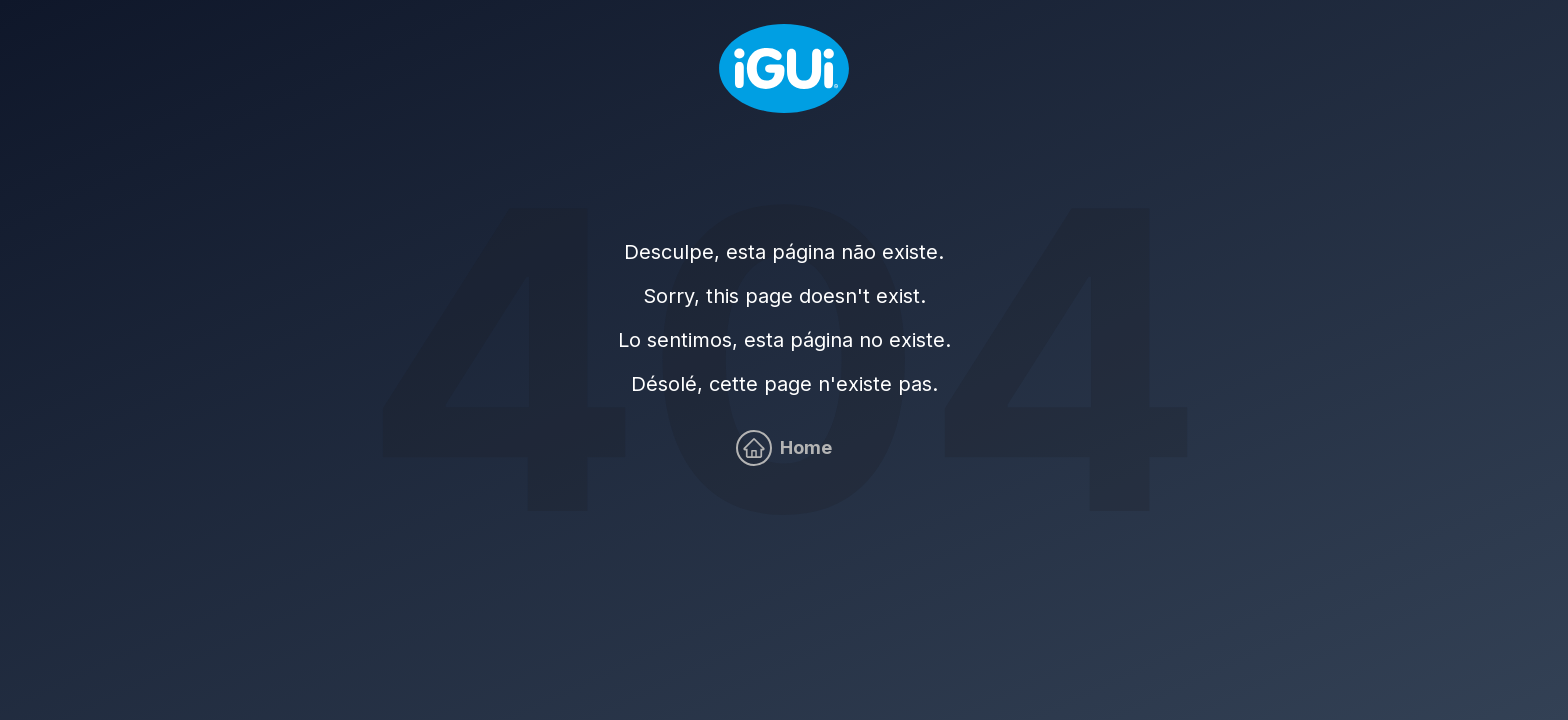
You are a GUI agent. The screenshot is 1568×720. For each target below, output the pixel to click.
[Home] (784, 68)
